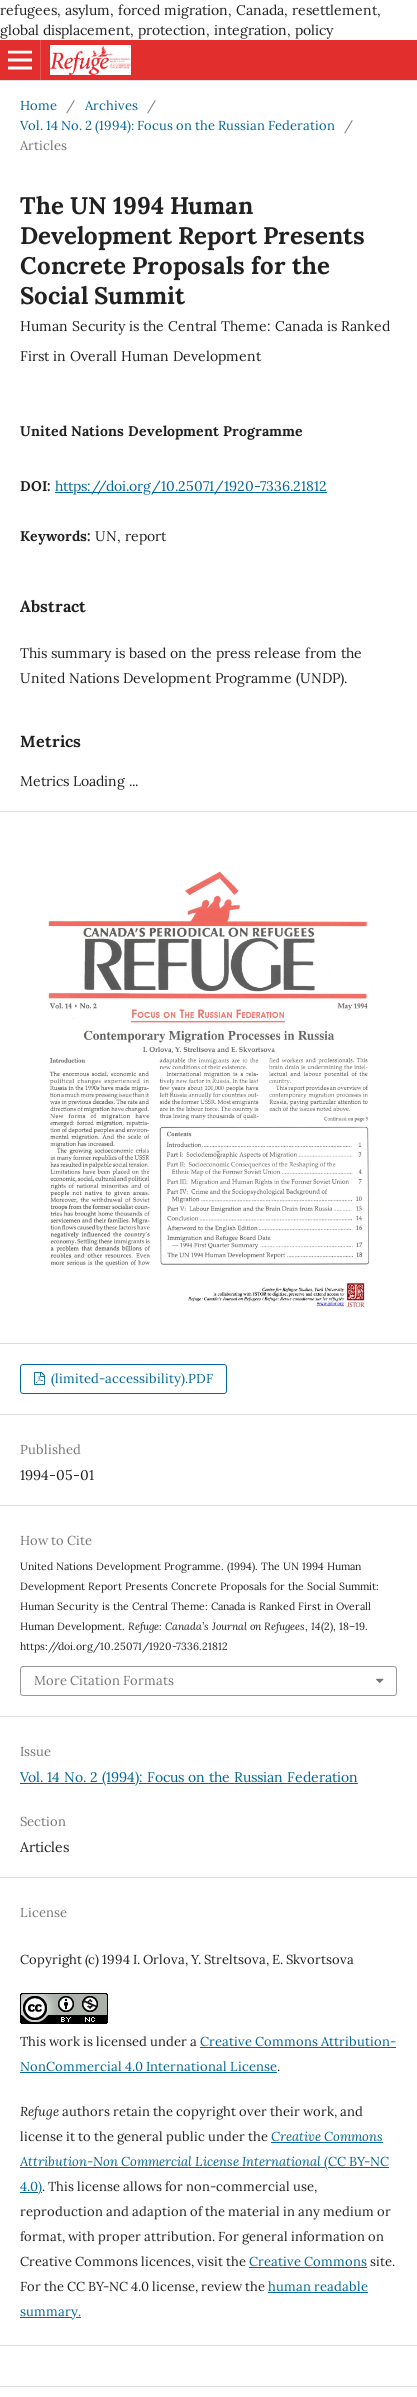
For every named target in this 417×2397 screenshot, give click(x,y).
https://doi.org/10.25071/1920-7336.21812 (191, 486)
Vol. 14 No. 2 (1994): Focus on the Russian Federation (177, 125)
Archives (111, 105)
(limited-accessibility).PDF (130, 1378)
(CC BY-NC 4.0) (204, 2161)
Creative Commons (308, 2261)
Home (38, 105)
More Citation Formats (104, 1680)
